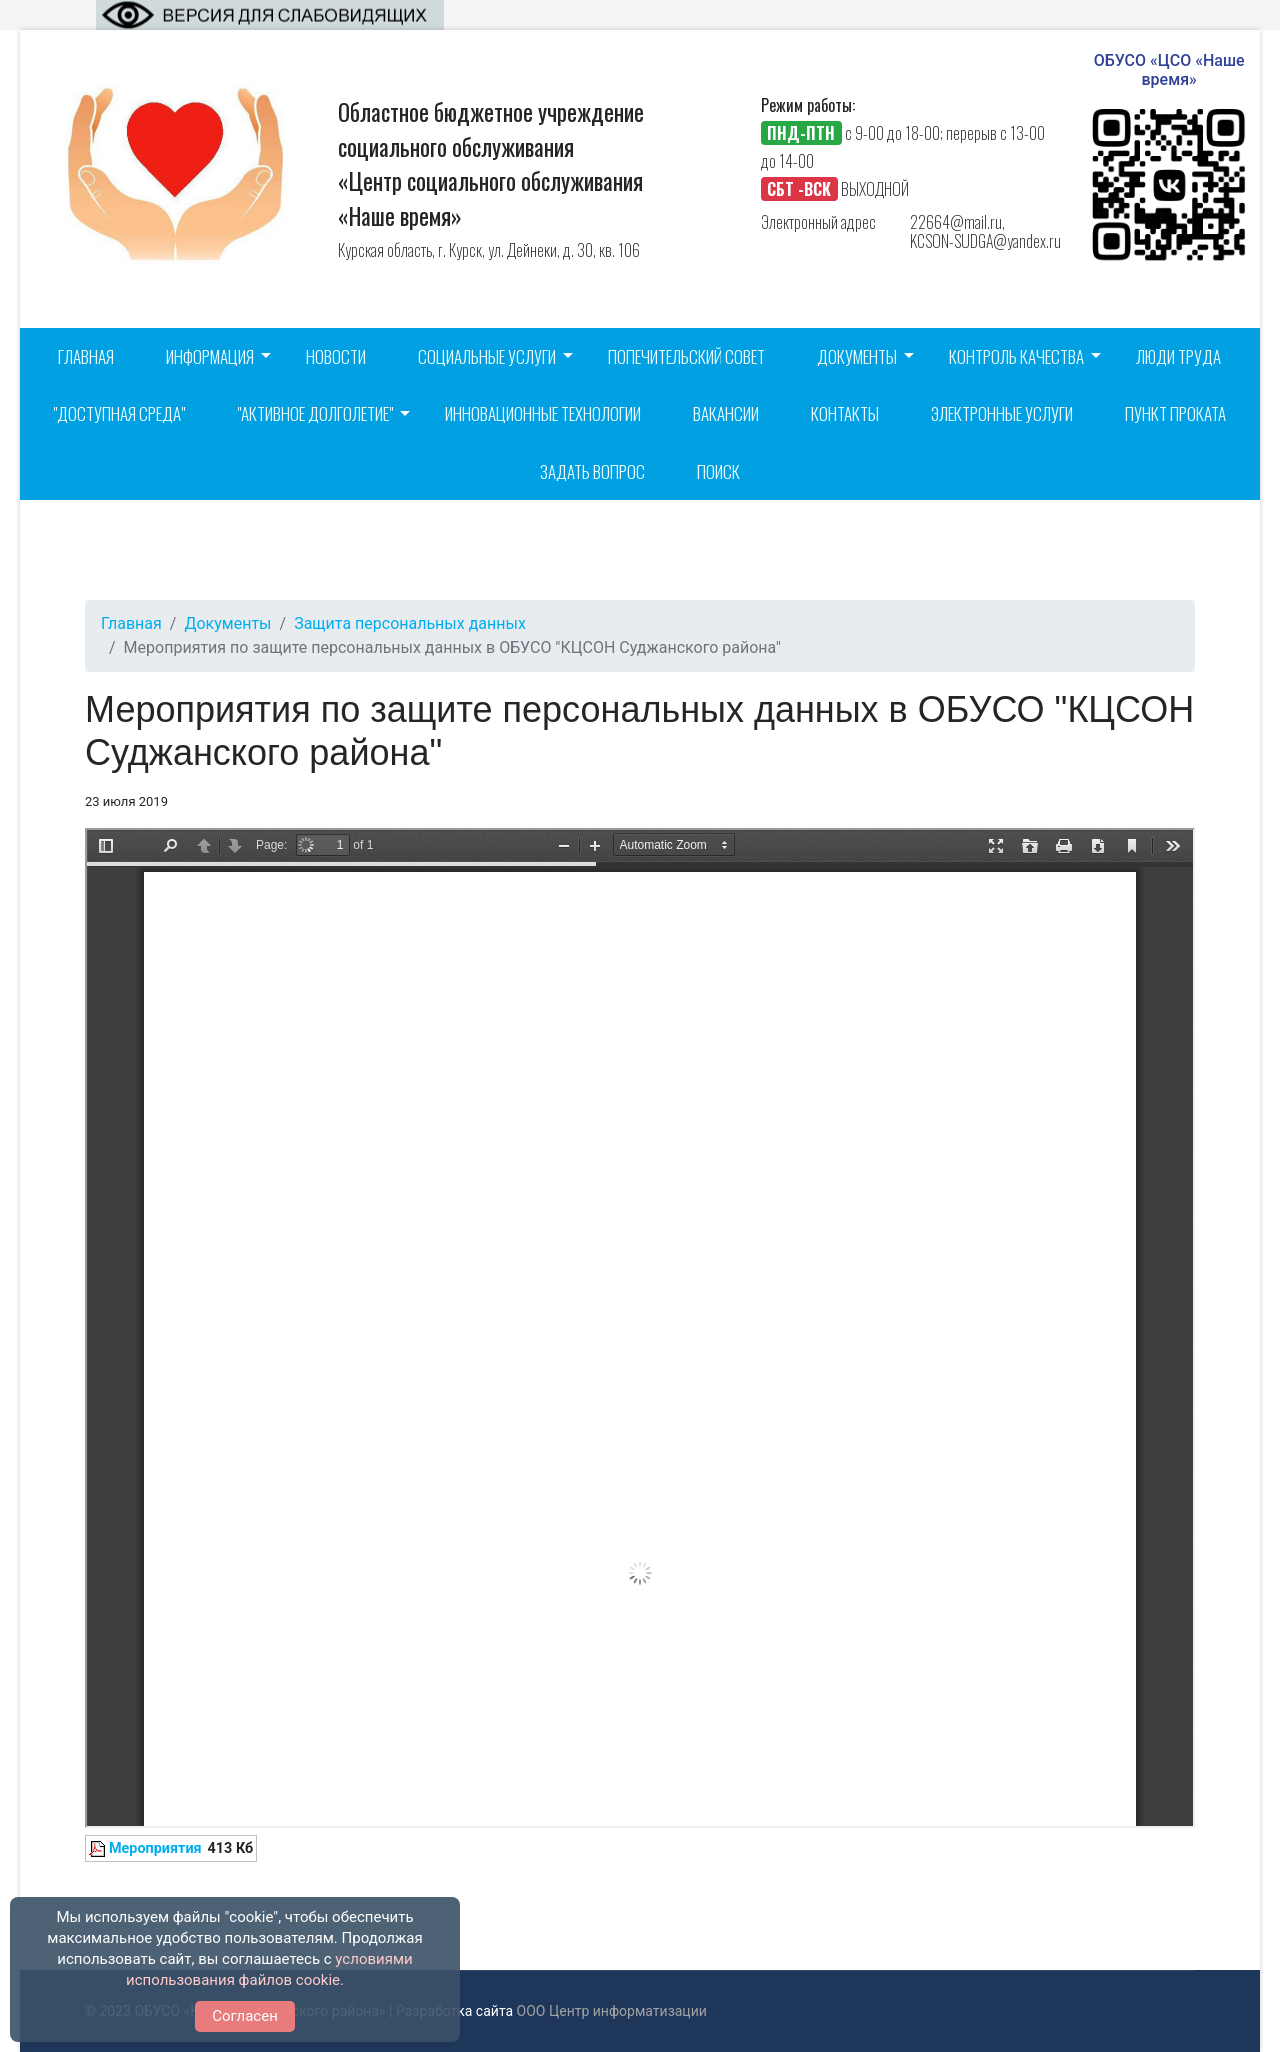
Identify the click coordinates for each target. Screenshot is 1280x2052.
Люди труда (1178, 356)
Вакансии (726, 413)
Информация (210, 356)
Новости (336, 356)
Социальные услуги (487, 356)
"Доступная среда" (119, 413)
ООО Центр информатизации (612, 2011)
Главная (86, 356)
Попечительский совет (686, 356)
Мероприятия (155, 1848)
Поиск (718, 471)
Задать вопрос (592, 471)
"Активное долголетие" (315, 413)
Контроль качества (1016, 356)
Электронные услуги (1002, 413)
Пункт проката (1175, 413)
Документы (857, 356)
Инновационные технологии (543, 413)
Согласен (245, 2016)
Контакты (845, 413)
